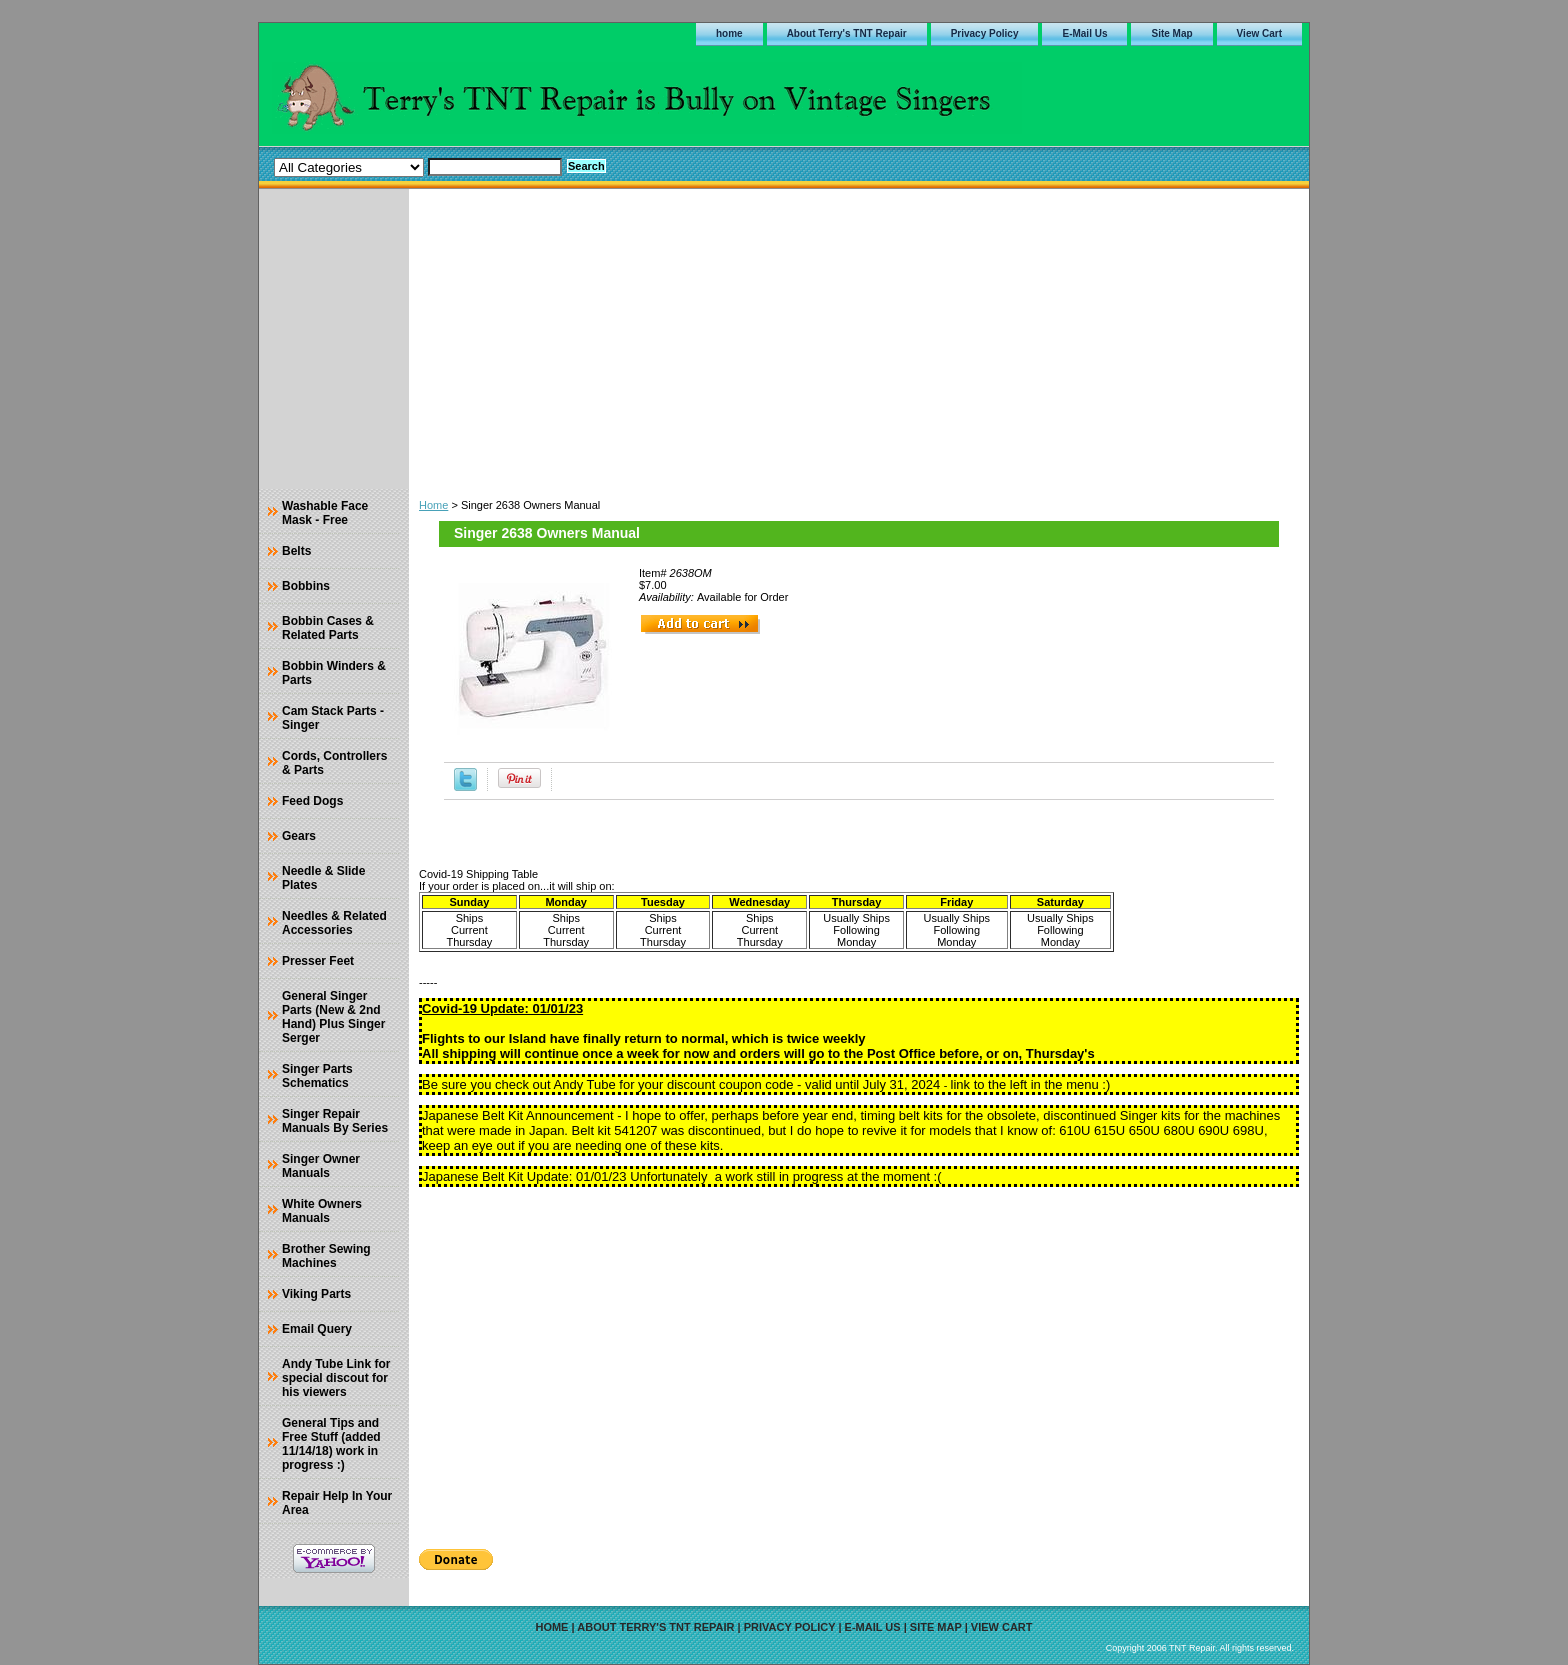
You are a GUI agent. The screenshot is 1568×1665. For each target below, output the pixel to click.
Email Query (317, 1329)
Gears (299, 836)
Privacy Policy (985, 33)
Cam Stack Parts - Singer (333, 718)
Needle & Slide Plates (323, 878)
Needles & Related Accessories (334, 923)
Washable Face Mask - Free (325, 513)
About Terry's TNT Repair (847, 33)
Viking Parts (316, 1294)
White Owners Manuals (322, 1211)
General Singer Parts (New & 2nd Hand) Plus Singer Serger (333, 1017)
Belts (296, 551)
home (729, 33)
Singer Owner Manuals (321, 1166)
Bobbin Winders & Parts (334, 673)
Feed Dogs (312, 801)
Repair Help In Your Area (337, 1503)
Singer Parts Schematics (317, 1076)
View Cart (1259, 33)
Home (433, 505)
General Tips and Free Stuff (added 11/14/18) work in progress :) (331, 1444)
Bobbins (306, 586)
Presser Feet (318, 961)
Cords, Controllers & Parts (334, 763)
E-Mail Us (1084, 33)
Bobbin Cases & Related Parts (328, 628)
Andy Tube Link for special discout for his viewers (336, 1378)
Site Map (1171, 33)
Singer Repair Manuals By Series (335, 1121)
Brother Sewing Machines (326, 1256)
